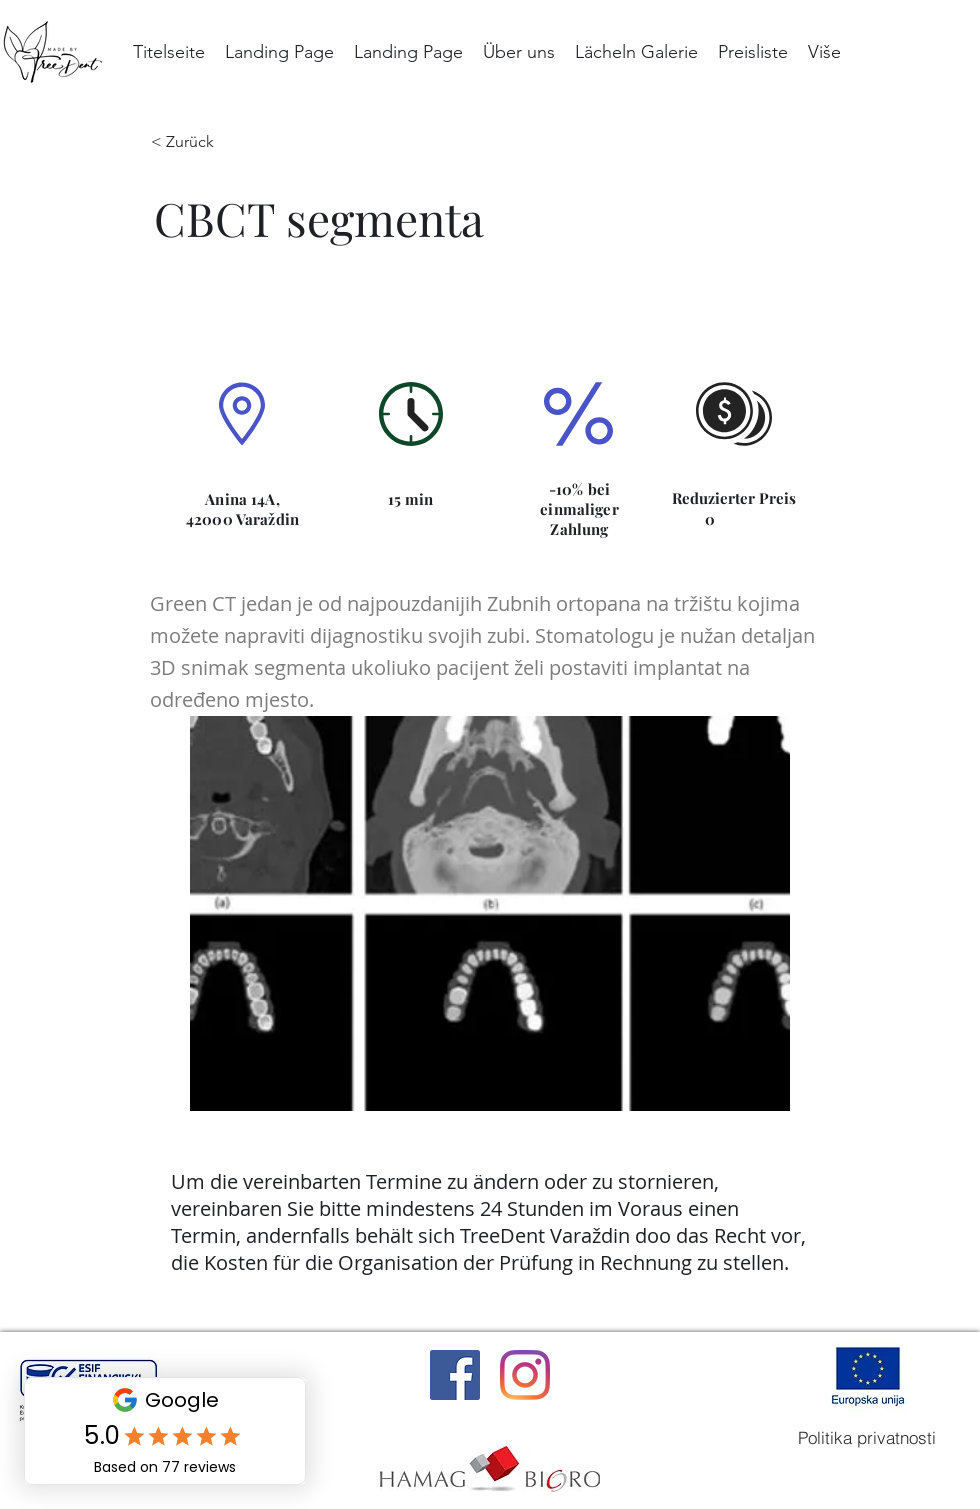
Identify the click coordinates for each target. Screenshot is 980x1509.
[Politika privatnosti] (867, 1438)
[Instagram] (525, 1375)
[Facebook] (455, 1375)
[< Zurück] (197, 142)
